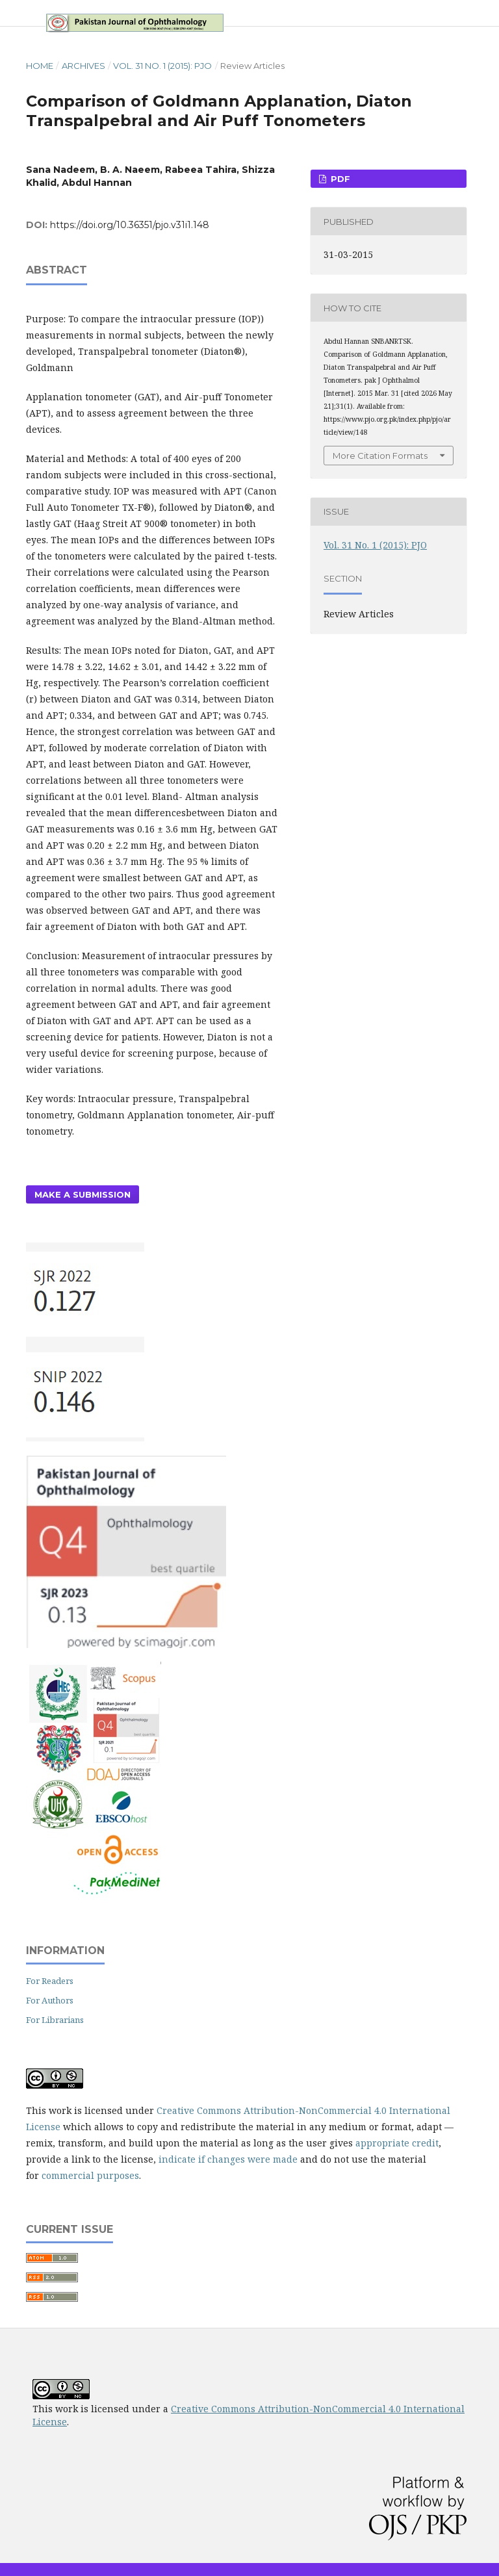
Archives (83, 65)
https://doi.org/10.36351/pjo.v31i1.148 (129, 225)
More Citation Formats (380, 455)
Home (39, 65)
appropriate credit (397, 2143)
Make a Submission (82, 1194)
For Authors (49, 2000)
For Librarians (55, 2020)
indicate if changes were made (228, 2159)
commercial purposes (90, 2175)
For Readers (49, 1981)
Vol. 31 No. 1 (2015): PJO (162, 65)
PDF (339, 179)
